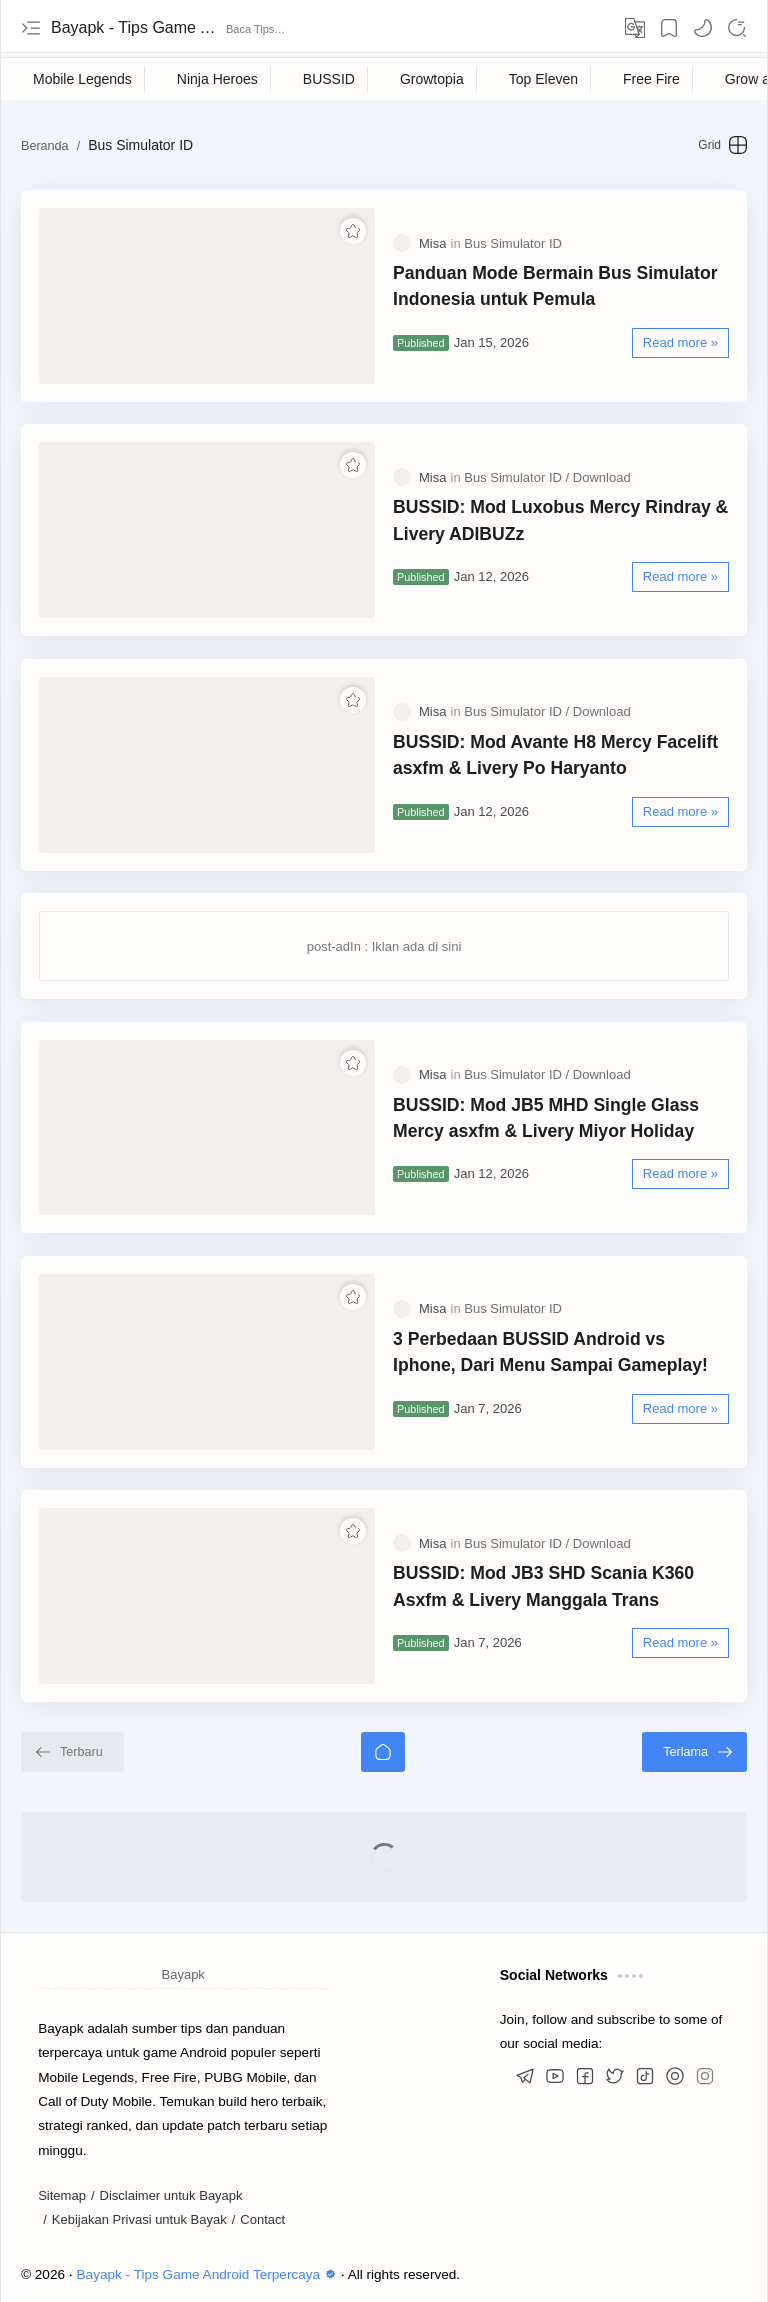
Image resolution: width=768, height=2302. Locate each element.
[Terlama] (694, 1752)
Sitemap (62, 2195)
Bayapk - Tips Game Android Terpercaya (136, 27)
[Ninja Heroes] (218, 79)
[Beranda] (383, 1752)
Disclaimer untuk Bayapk (171, 2195)
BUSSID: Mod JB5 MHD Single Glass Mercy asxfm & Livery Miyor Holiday (546, 1118)
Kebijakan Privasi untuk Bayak (139, 2219)
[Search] (737, 28)
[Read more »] (680, 343)
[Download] (602, 477)
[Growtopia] (432, 79)
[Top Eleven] (544, 79)
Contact (262, 2219)
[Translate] (635, 28)
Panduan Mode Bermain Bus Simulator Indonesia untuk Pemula (555, 286)
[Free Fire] (652, 79)
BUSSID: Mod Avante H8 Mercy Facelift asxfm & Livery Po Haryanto (555, 755)
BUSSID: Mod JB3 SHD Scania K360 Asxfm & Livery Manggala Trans (543, 1586)
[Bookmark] (669, 28)
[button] (703, 28)
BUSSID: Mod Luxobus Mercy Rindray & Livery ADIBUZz (560, 520)
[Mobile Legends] (83, 79)
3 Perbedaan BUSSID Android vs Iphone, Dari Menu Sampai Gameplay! (550, 1352)
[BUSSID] (329, 79)
